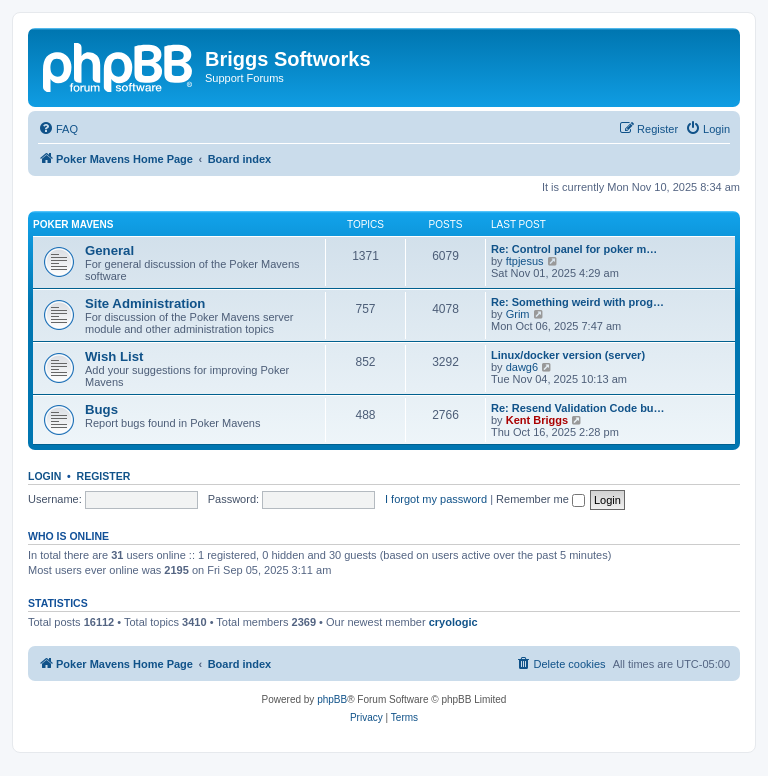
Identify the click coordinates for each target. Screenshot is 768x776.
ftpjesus (525, 261)
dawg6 (522, 367)
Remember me (540, 499)
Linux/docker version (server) (568, 355)
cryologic (453, 622)
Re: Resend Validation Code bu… (578, 408)
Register (104, 476)
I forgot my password (436, 499)
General (109, 250)
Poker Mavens (73, 224)
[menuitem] (58, 129)
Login (44, 476)
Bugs (101, 409)
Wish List (114, 356)
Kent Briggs (537, 420)
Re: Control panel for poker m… (574, 249)
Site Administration (145, 303)
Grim (518, 314)
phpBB (332, 699)
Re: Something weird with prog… (577, 302)
